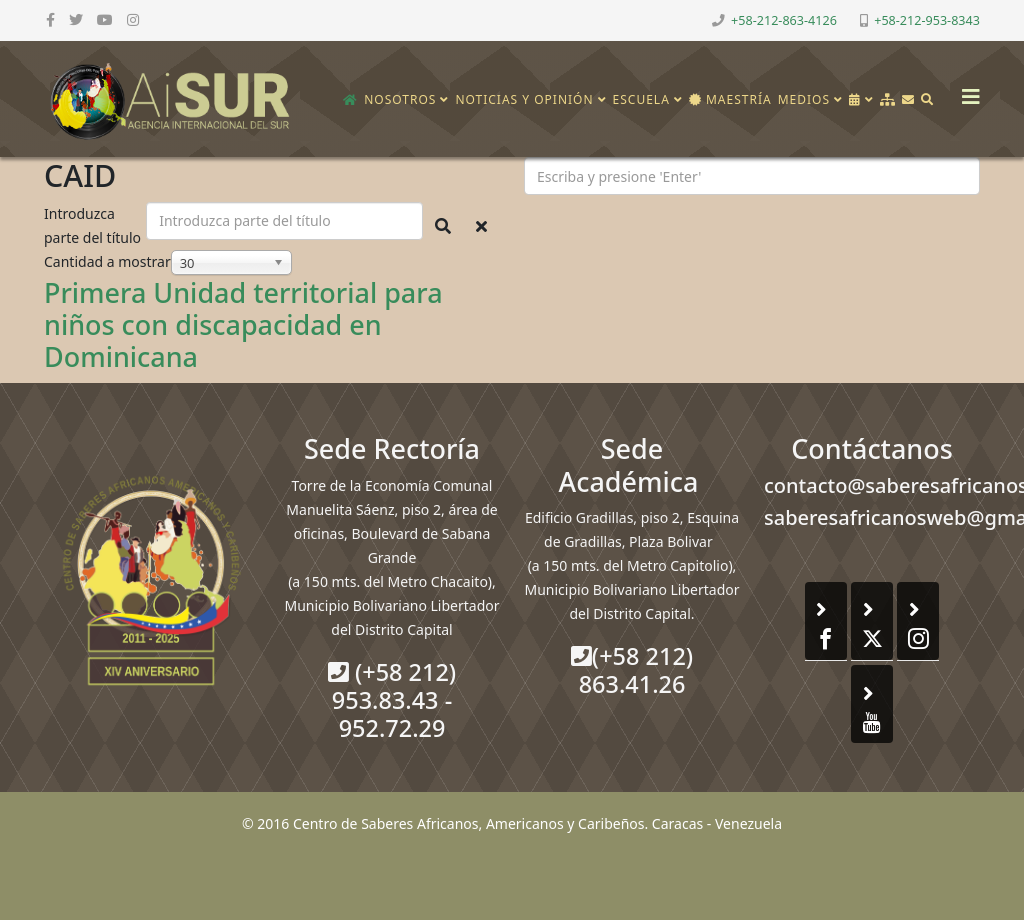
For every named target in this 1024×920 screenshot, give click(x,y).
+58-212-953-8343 (927, 20)
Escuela (641, 99)
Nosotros (400, 99)
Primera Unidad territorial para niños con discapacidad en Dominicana (243, 325)
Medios (804, 99)
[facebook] (50, 19)
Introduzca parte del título (94, 225)
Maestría (730, 99)
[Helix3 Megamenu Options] (966, 90)
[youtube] (105, 19)
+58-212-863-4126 (784, 20)
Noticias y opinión (524, 99)
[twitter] (76, 19)
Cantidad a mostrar (107, 261)
